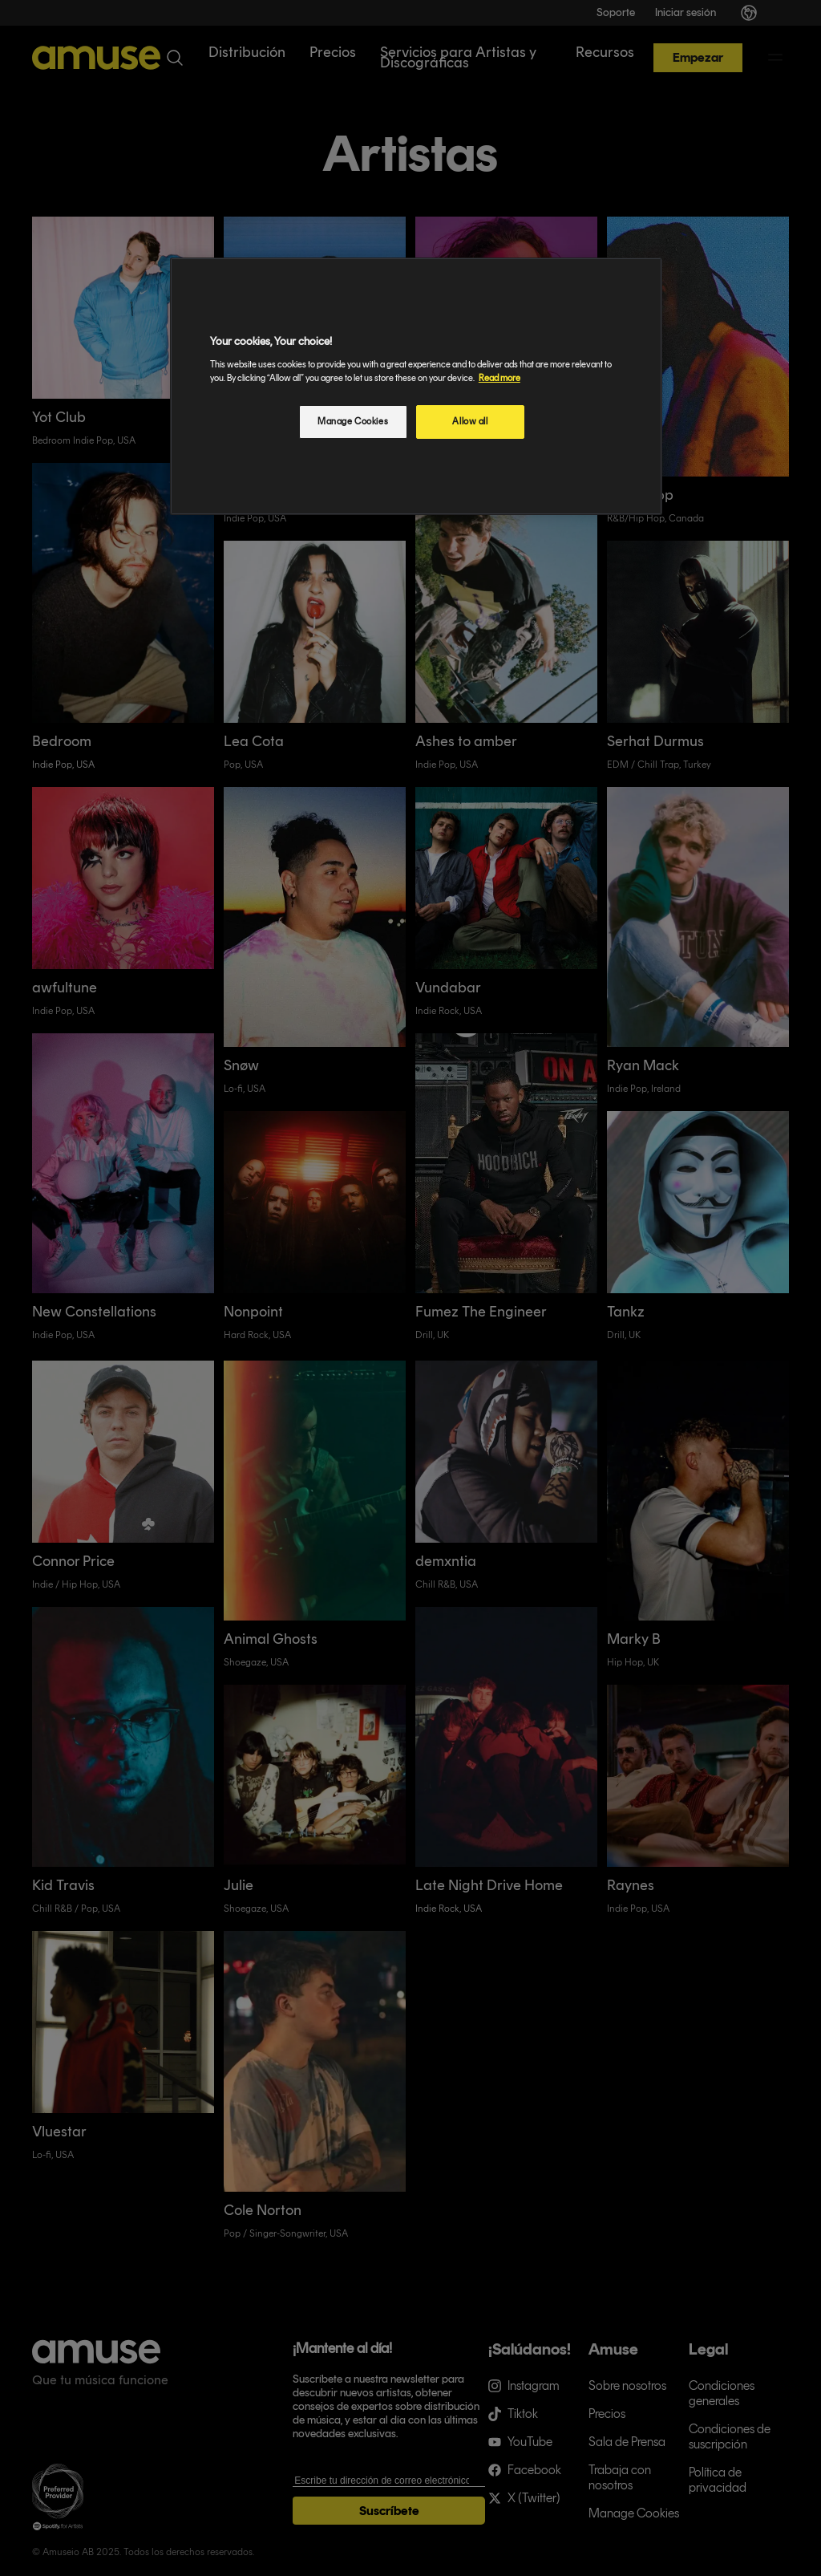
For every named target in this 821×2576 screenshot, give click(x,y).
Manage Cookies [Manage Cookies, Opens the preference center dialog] (352, 421)
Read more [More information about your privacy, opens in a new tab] (499, 377)
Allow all (469, 421)
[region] (416, 386)
